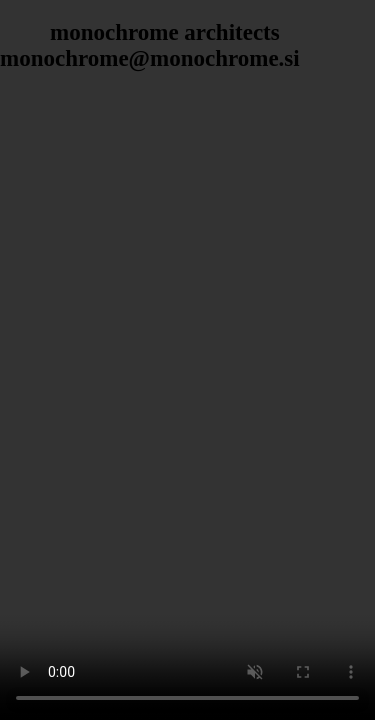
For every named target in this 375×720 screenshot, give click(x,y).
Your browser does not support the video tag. (187, 360)
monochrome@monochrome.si (150, 58)
